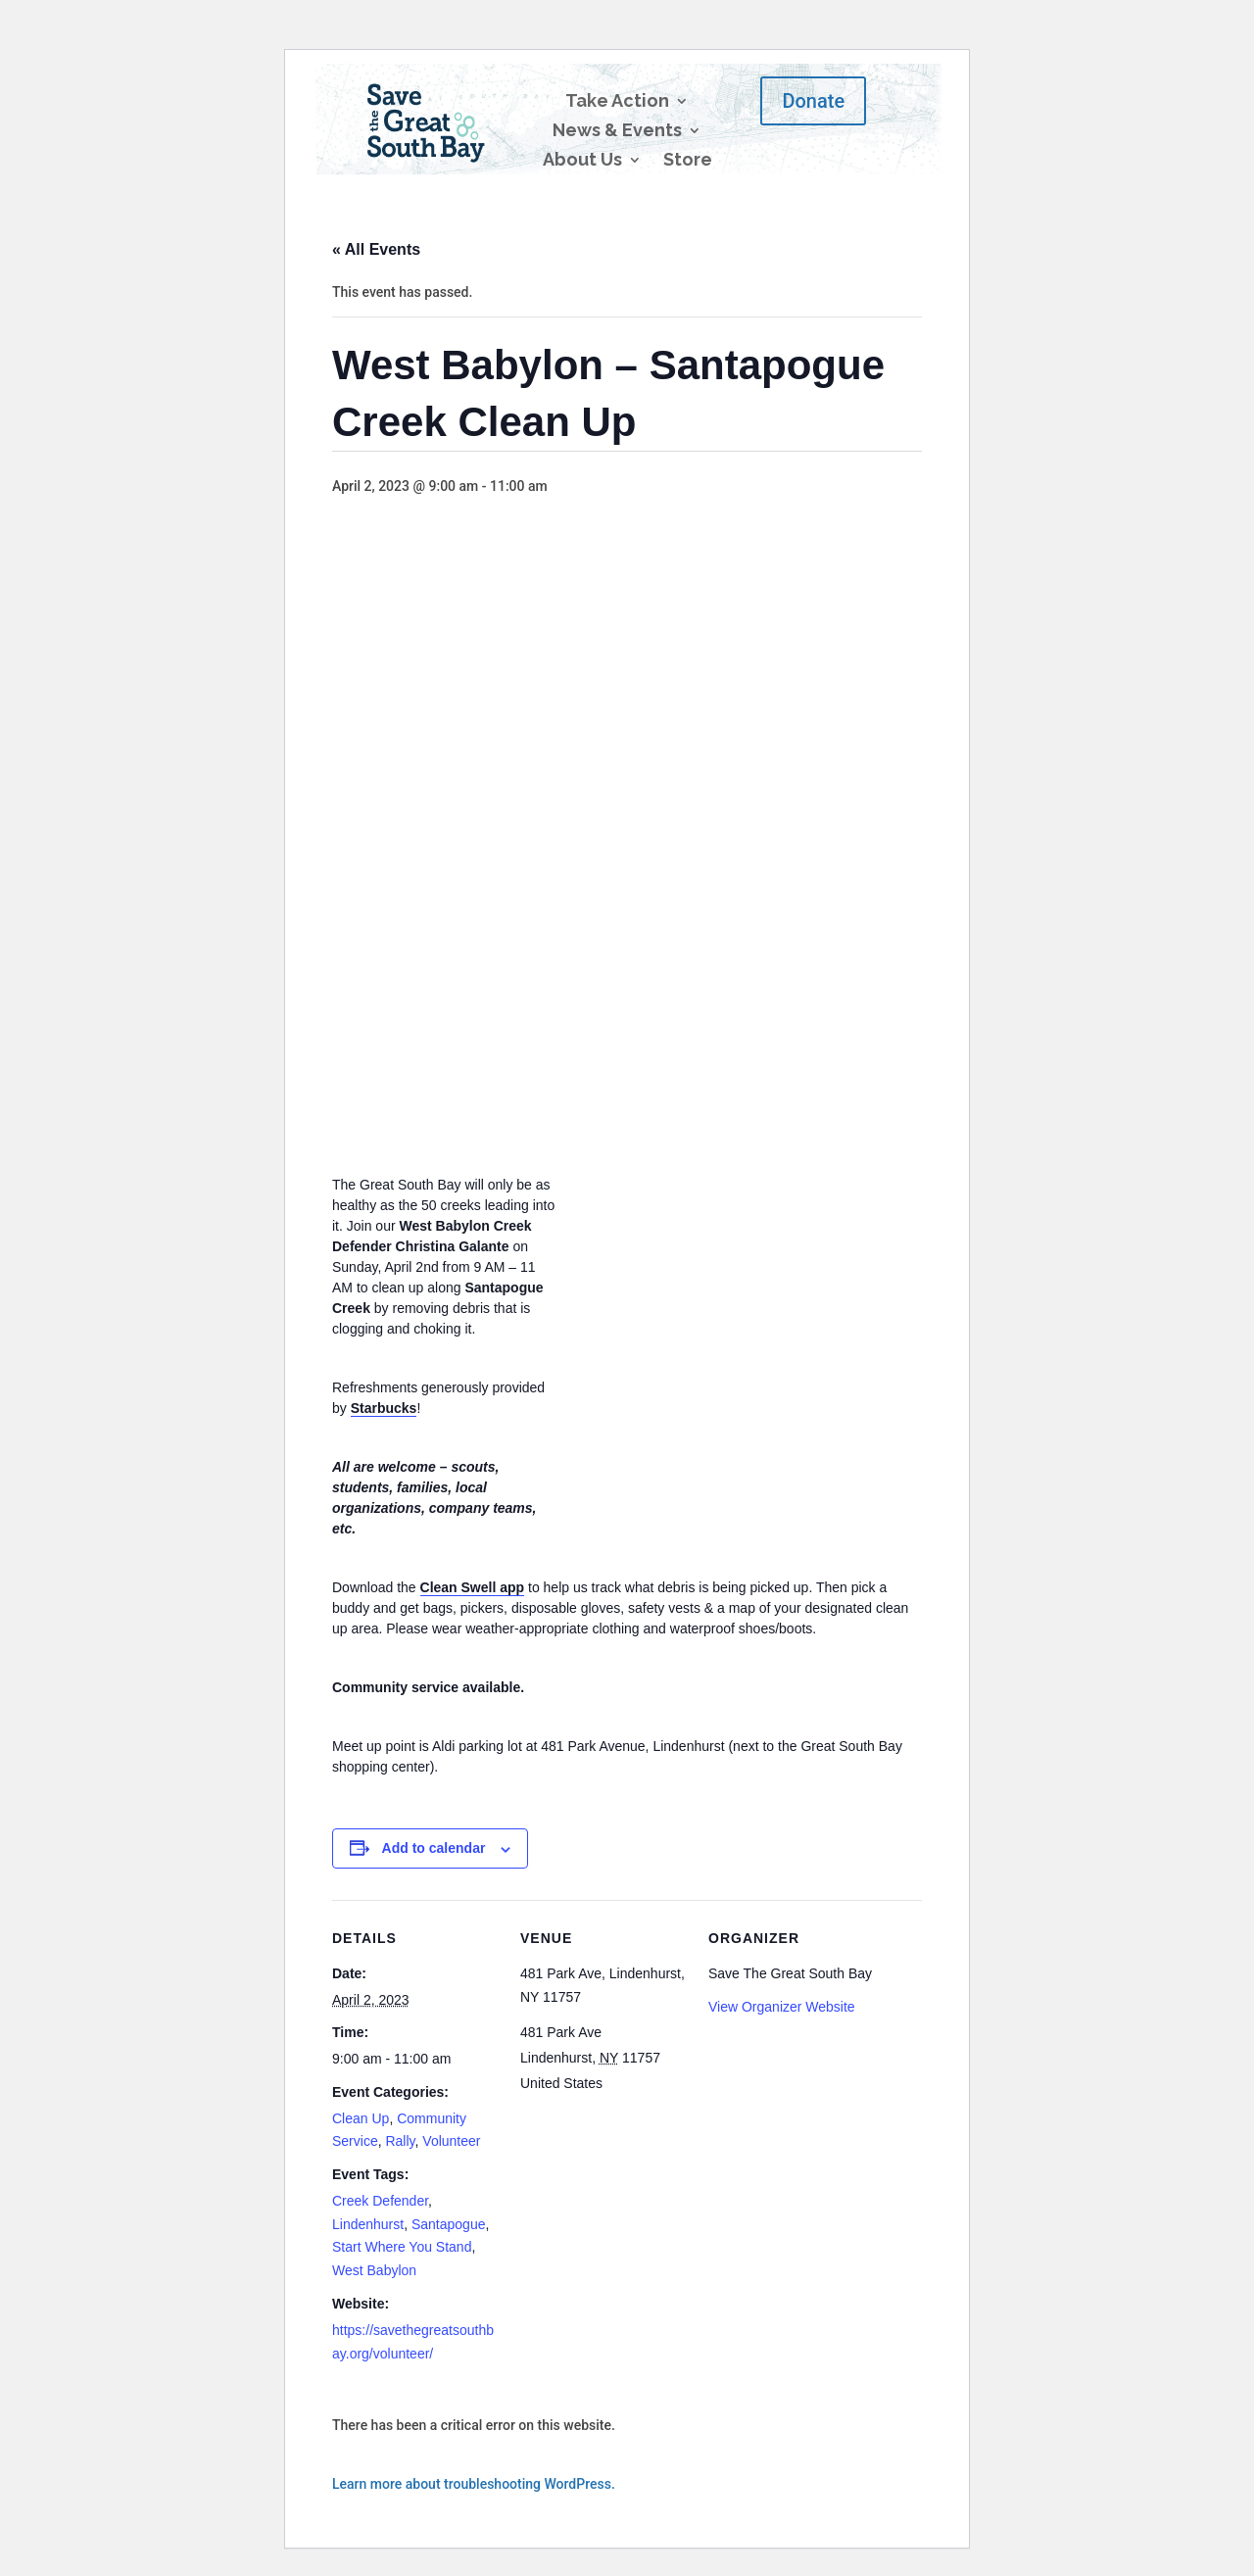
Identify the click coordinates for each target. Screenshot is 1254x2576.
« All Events (376, 249)
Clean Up (360, 2118)
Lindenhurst (368, 2224)
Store (687, 161)
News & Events (617, 131)
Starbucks (384, 1408)
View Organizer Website (781, 2007)
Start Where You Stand (401, 2247)
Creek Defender (380, 2201)
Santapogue (448, 2224)
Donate (813, 101)
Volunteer (451, 2141)
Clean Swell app (472, 1587)
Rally (399, 2141)
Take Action (617, 102)
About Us (582, 161)
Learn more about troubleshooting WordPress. (473, 2484)
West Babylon (374, 2270)
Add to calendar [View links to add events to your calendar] (434, 1848)
